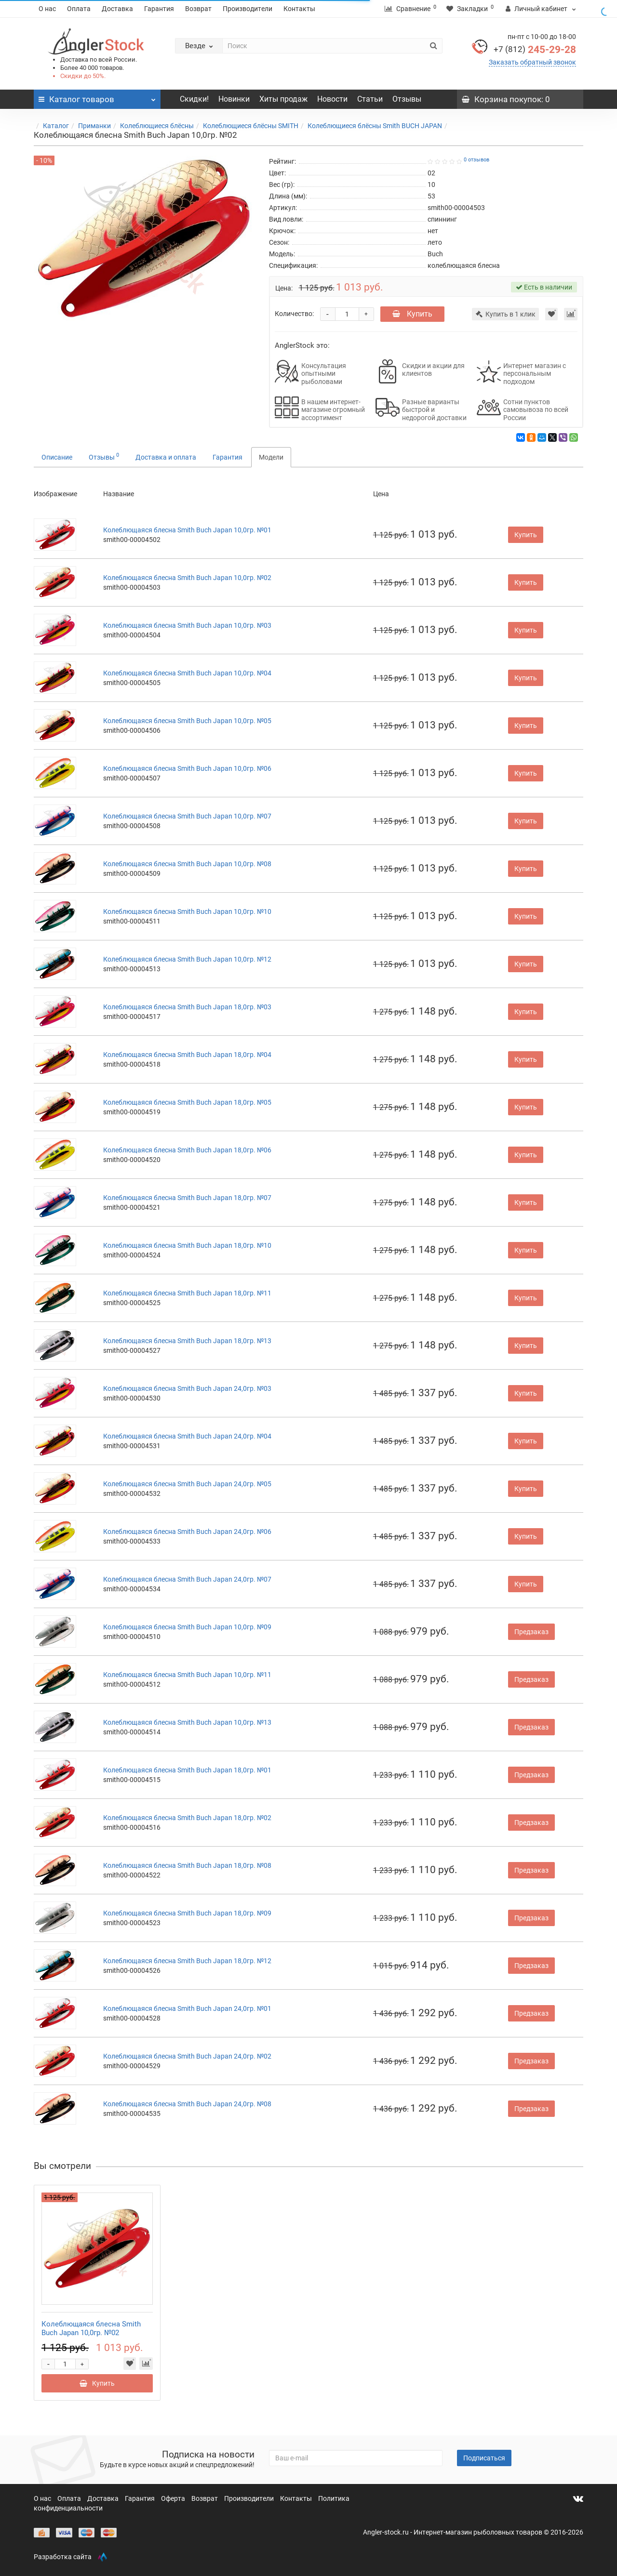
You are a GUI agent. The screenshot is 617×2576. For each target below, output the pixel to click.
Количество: (294, 313)
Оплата (79, 9)
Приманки (94, 126)
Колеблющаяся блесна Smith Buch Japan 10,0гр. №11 (187, 1674)
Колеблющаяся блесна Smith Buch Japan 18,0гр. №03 (187, 1007)
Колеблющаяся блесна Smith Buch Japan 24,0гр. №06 (187, 1531)
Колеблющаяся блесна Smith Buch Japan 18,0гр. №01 (187, 1770)
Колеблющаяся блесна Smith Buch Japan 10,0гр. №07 (187, 816)
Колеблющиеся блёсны (157, 126)
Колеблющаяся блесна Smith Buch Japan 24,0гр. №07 (187, 1579)
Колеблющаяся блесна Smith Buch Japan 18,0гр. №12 (187, 1961)
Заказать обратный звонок (532, 62)
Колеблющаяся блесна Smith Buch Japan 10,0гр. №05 (187, 721)
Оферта (174, 2498)
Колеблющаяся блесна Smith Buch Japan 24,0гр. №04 (187, 1436)
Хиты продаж (283, 99)
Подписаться (484, 2458)
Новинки (234, 99)
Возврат (198, 9)
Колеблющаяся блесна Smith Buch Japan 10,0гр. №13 (187, 1722)
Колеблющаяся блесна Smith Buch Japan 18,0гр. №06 (187, 1150)
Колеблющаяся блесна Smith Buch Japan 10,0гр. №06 (187, 768)
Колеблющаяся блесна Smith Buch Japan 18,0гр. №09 (187, 1913)
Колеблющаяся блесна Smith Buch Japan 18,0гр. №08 (187, 1865)
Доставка (117, 9)
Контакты (299, 9)
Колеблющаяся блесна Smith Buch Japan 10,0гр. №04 (187, 673)
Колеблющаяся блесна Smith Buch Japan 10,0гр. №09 (187, 1627)
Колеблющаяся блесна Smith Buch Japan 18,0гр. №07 (187, 1198)
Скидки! (194, 99)
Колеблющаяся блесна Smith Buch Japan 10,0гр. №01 (187, 530)
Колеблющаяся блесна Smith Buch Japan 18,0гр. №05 (187, 1102)
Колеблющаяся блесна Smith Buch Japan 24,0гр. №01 (187, 2008)
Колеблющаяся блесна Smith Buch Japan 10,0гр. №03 (187, 625)
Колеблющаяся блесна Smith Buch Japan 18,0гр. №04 (187, 1054)
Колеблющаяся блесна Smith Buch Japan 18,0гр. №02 (187, 1818)
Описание (56, 457)
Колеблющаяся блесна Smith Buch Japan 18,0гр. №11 (187, 1293)
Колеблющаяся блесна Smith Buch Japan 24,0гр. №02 (187, 2056)
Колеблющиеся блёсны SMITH (250, 126)
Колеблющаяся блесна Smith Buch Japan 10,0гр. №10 (187, 911)
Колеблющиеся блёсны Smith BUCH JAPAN (375, 126)
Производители (247, 9)
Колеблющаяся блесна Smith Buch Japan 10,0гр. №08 (187, 864)
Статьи (370, 99)
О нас (47, 9)
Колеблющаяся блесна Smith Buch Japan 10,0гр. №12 (187, 959)
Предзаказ (531, 1632)
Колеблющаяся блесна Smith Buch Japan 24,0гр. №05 (187, 1484)
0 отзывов (476, 160)
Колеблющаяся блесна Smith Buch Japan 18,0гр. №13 (187, 1341)
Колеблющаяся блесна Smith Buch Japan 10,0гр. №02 (187, 577)
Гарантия (159, 9)
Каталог (56, 126)
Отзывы (406, 99)
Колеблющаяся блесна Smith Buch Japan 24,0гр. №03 (187, 1388)
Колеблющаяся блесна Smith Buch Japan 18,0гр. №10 (187, 1245)
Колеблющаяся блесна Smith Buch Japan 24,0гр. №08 (187, 2104)
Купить (412, 313)
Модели (271, 457)
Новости (332, 99)
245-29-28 (535, 49)
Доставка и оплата (165, 457)
